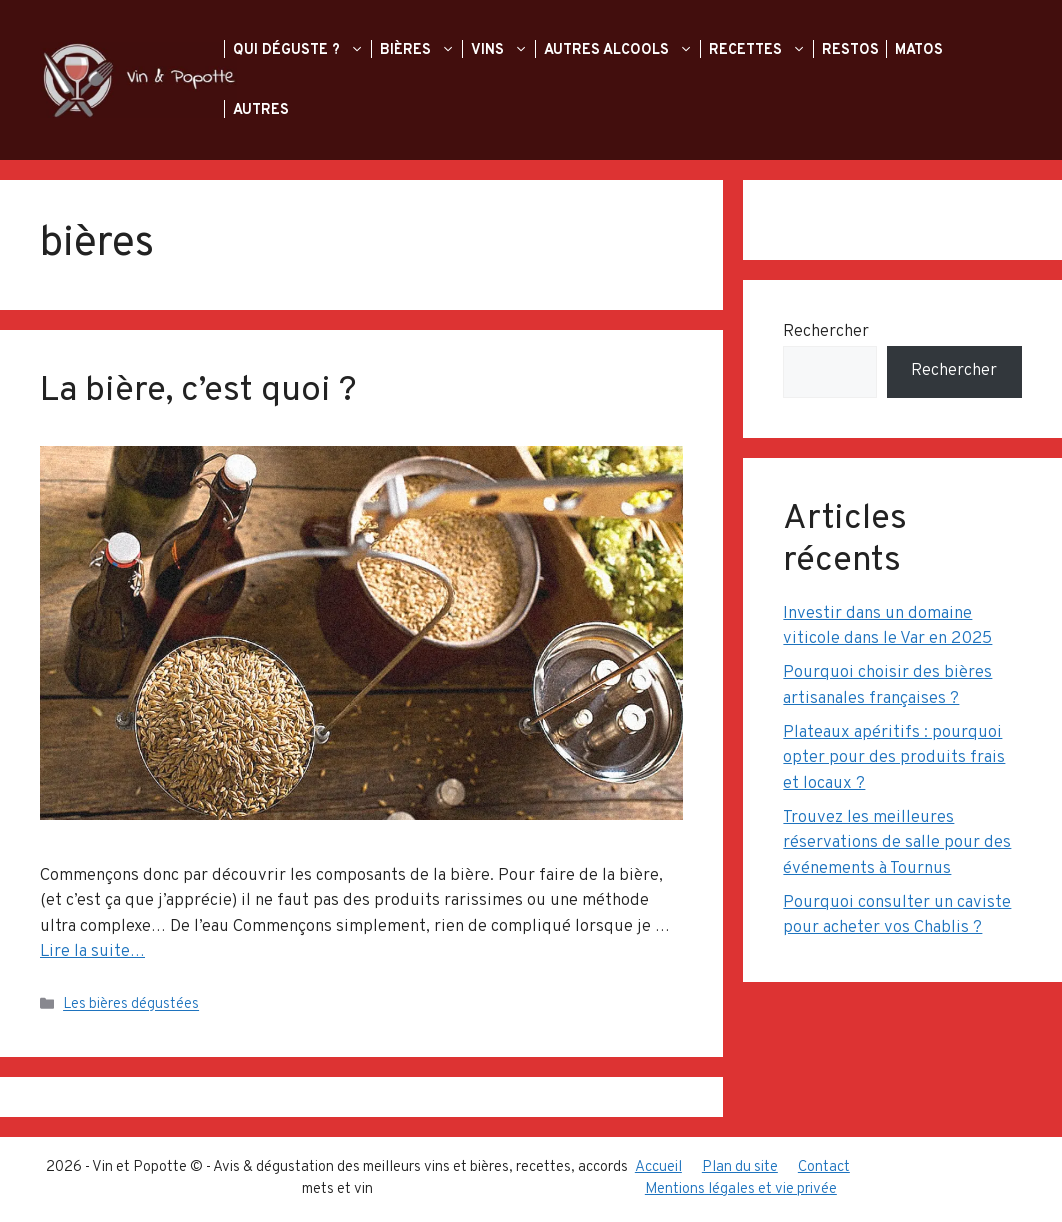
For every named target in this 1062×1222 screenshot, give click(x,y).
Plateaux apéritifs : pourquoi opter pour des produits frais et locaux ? (894, 758)
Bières (429, 50)
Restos (852, 50)
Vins (511, 50)
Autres (263, 110)
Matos (921, 50)
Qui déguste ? (310, 50)
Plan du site (740, 1167)
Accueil (658, 1167)
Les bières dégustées (131, 1005)
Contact (824, 1167)
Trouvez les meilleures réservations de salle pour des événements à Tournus (897, 843)
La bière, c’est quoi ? (198, 391)
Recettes (769, 50)
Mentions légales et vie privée (741, 1189)
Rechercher (826, 332)
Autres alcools (630, 50)
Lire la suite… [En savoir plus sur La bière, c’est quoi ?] (92, 952)
